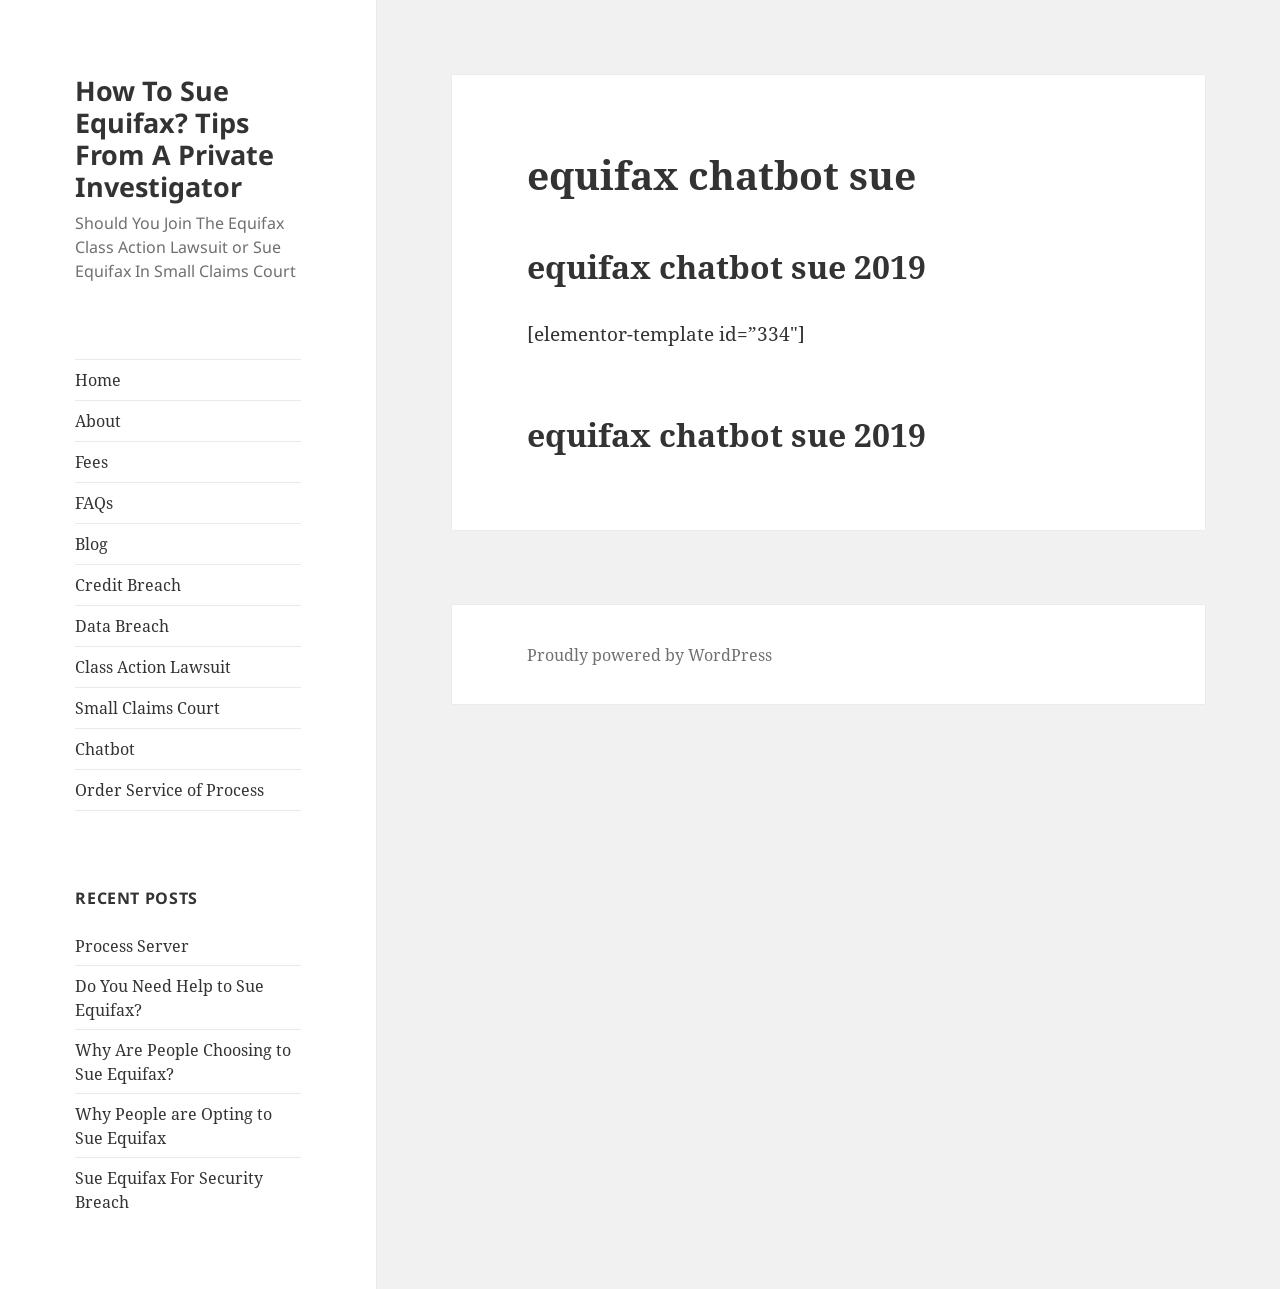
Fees (91, 462)
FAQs (94, 503)
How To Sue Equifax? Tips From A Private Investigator (174, 138)
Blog (91, 544)
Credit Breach (128, 585)
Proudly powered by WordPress (649, 655)
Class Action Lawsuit (153, 667)
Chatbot (105, 749)
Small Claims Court (147, 708)
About (98, 421)
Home (98, 380)
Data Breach (122, 626)
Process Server (132, 946)
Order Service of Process (169, 790)
